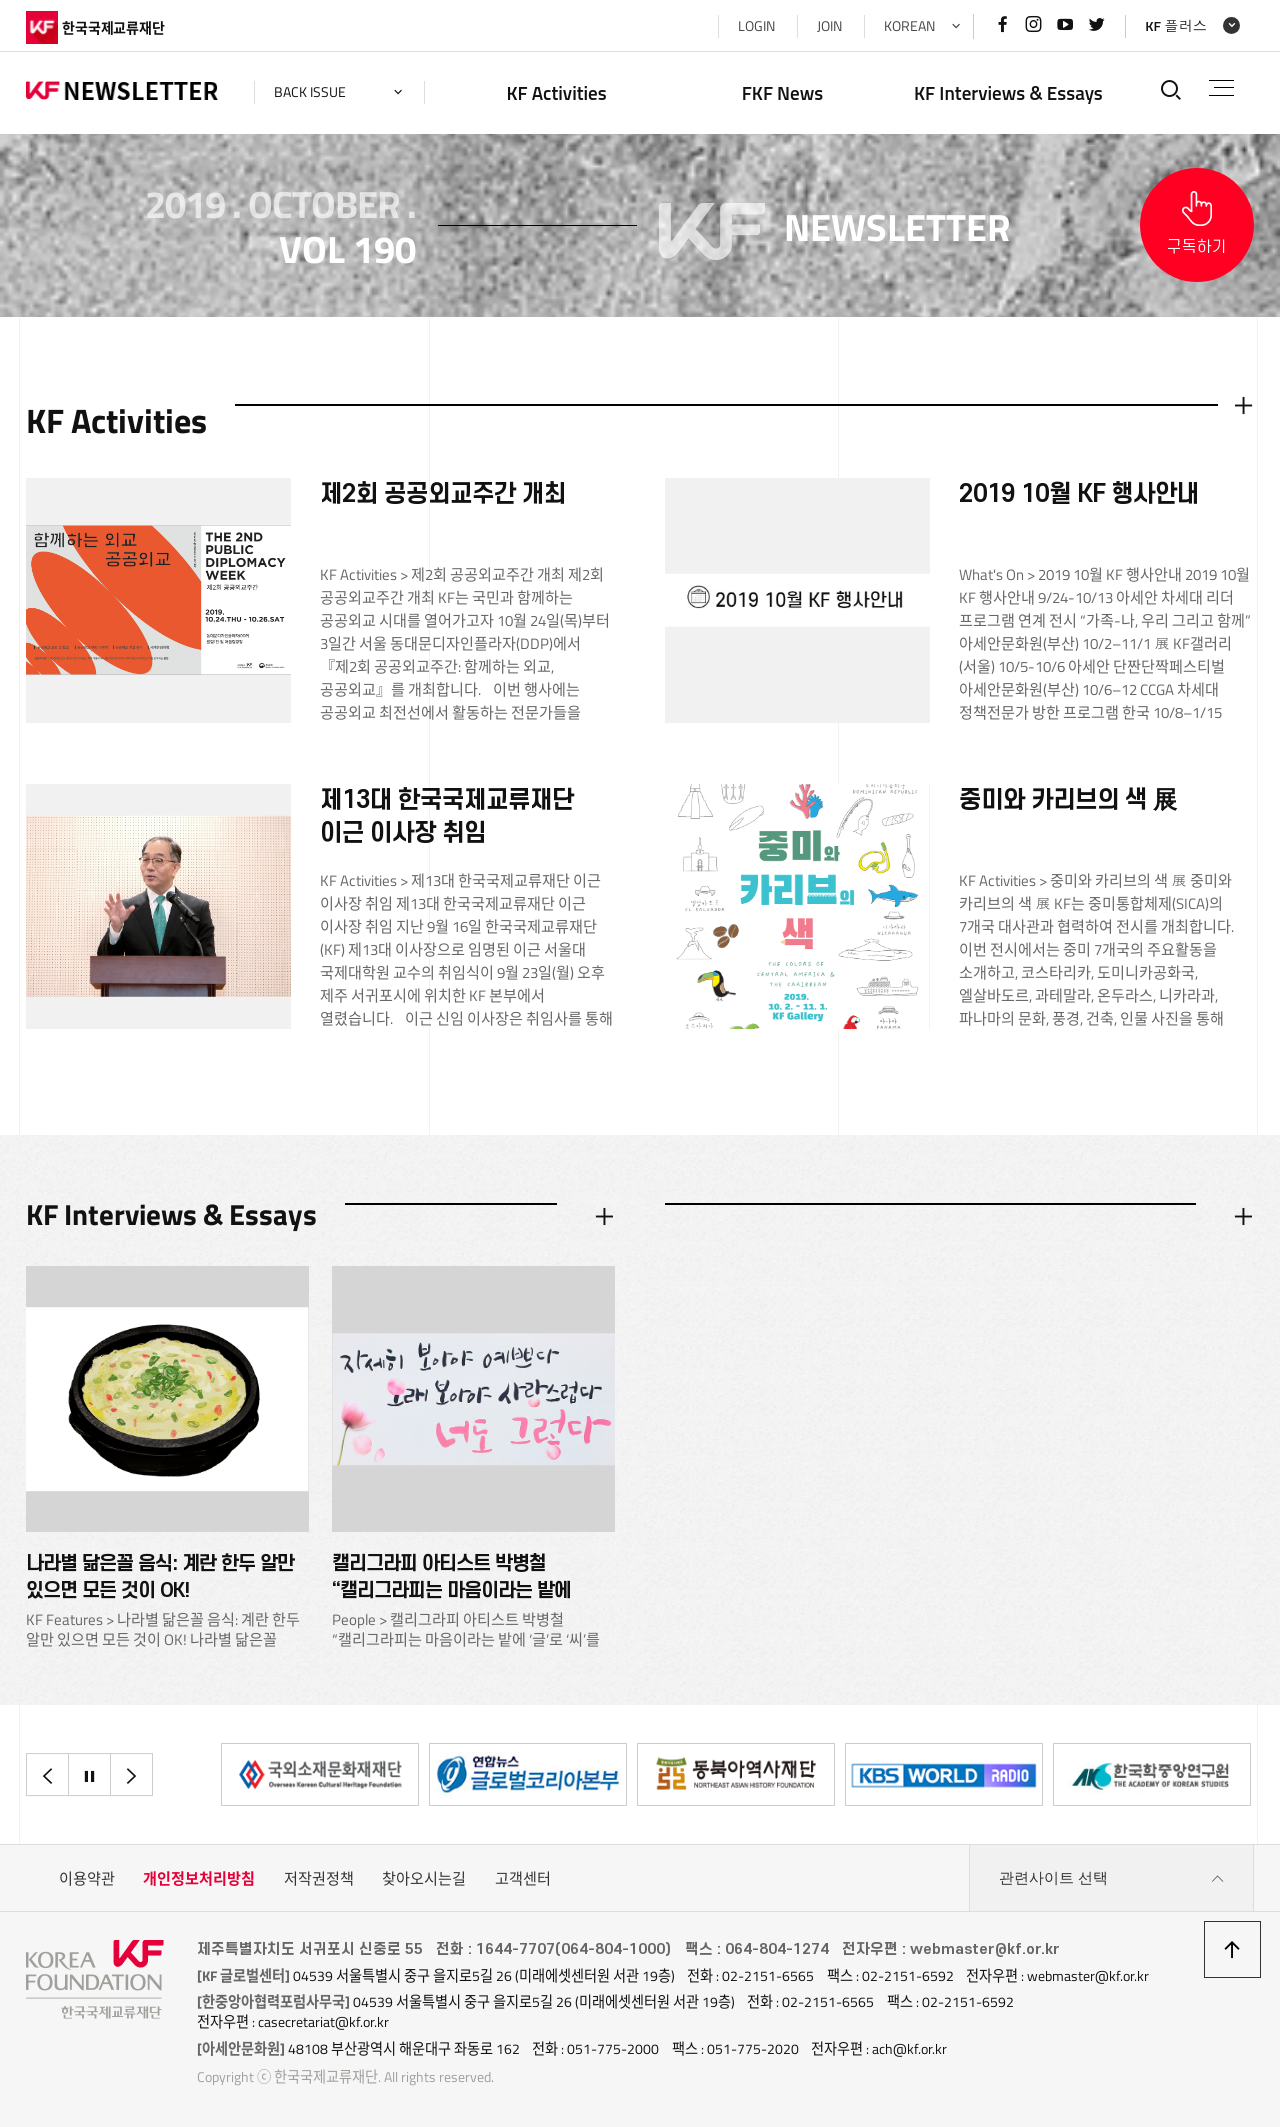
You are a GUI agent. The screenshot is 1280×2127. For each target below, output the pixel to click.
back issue (310, 92)
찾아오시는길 (424, 1878)
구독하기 (1197, 247)
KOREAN (909, 26)
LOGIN (756, 26)
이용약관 (87, 1878)
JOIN (829, 26)
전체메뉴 (1221, 88)
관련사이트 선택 (1112, 1879)
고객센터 (523, 1878)
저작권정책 (319, 1878)
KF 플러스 (1176, 26)
